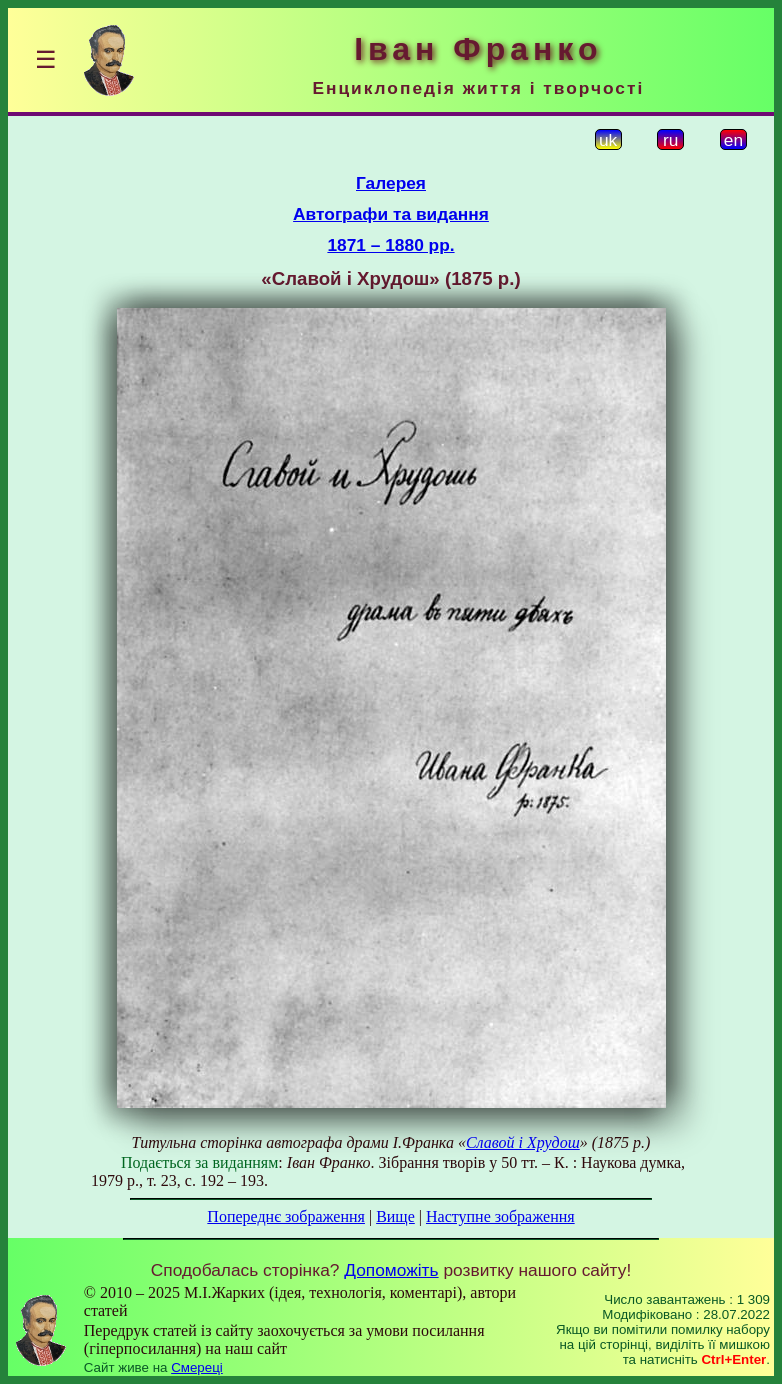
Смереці (197, 1367)
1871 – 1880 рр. (390, 245)
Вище (395, 1216)
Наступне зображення (500, 1216)
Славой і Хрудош (523, 1142)
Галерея (391, 183)
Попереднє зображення (286, 1216)
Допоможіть (391, 1270)
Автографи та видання (391, 214)
